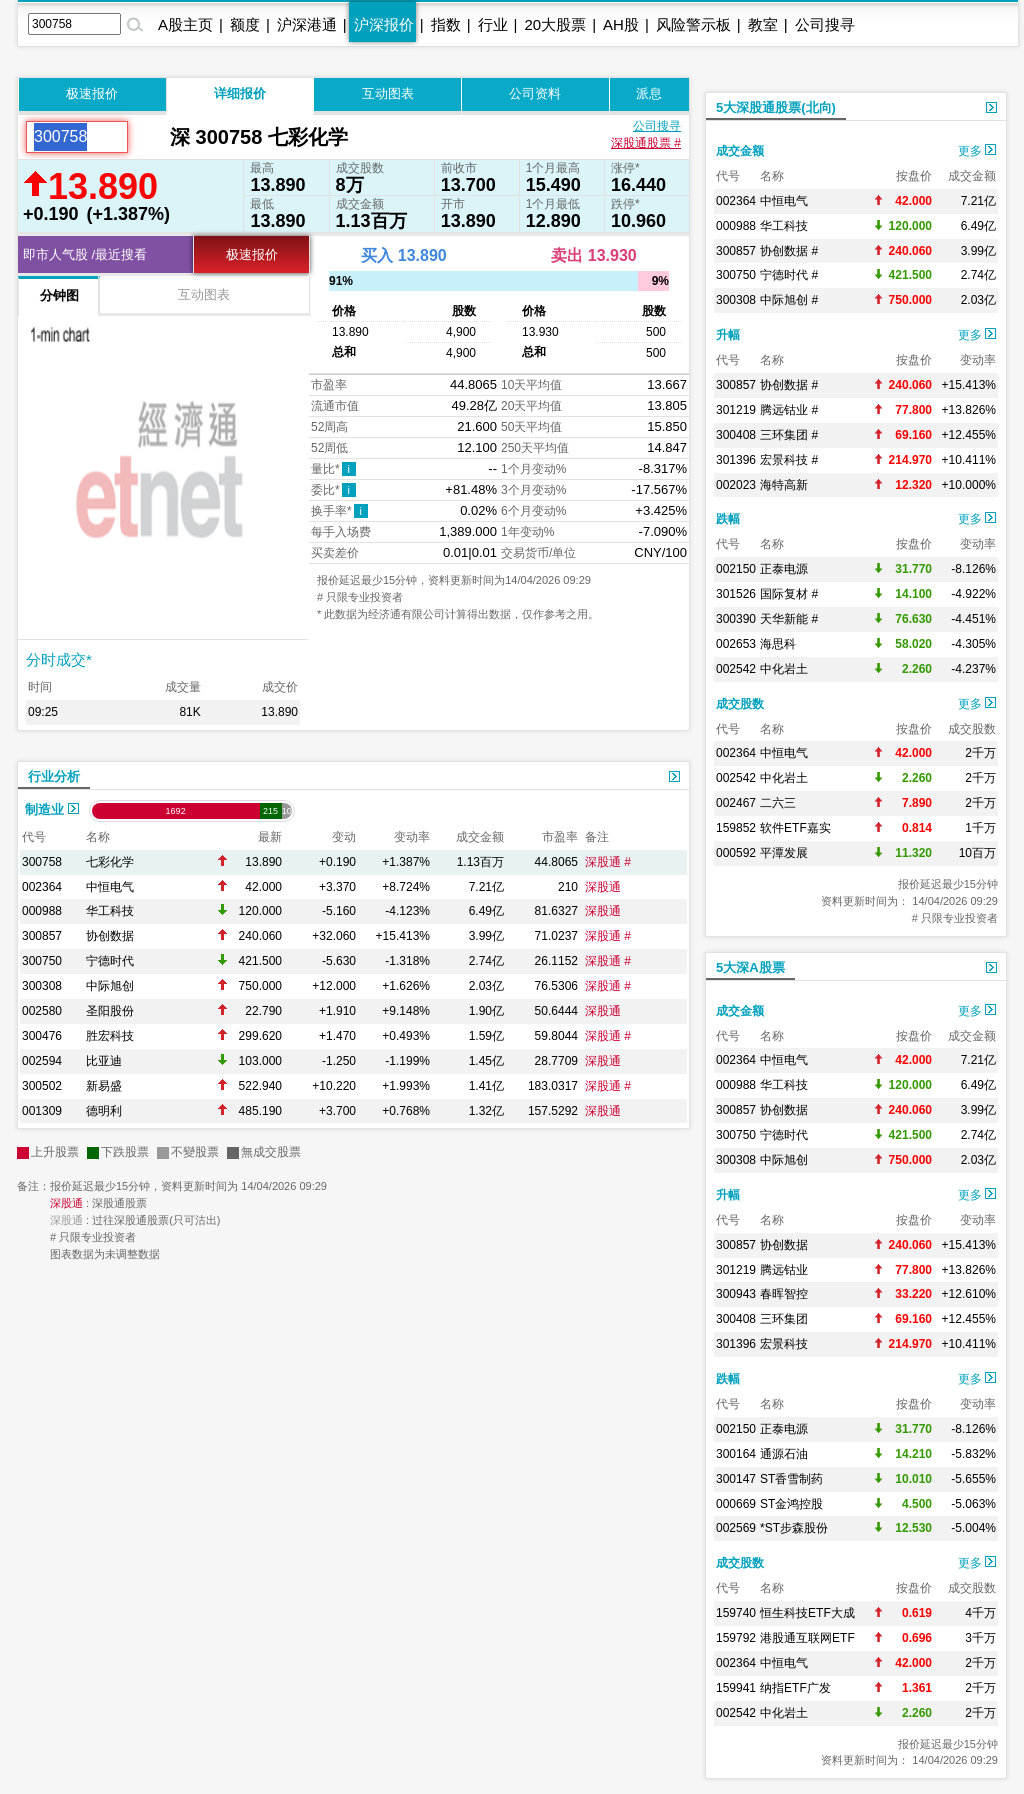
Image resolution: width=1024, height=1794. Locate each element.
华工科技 (110, 911)
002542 (736, 669)
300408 (736, 435)
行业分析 (54, 776)
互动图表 (388, 93)
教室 (763, 24)
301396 (736, 460)
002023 (736, 485)
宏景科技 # (789, 460)
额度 (245, 24)
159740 (736, 1613)
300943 (736, 1294)
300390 (736, 619)
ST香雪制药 (791, 1479)
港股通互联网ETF (807, 1638)
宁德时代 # (789, 275)
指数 (446, 24)
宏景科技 (784, 1344)
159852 (736, 828)
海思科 (778, 644)
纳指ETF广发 (795, 1688)
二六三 (778, 803)
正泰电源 (784, 569)
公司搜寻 (825, 24)
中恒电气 (110, 887)
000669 (736, 1504)
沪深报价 (384, 24)
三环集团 (784, 1319)
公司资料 (535, 93)
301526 (736, 594)
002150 (736, 569)
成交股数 (740, 704)
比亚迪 (104, 1061)
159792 (736, 1638)
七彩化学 (110, 862)
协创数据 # (789, 251)
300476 (42, 1036)
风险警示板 (693, 24)
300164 (736, 1454)
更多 (977, 151)
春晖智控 (784, 1294)
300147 (736, 1479)
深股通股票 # (646, 143)
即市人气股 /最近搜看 (85, 254)
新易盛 (104, 1086)
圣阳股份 (110, 1011)
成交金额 (740, 151)
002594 (42, 1061)
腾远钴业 (784, 1270)
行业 (493, 24)
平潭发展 (784, 853)
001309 (42, 1111)
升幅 (728, 335)
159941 (736, 1688)
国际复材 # (789, 594)
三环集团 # (789, 435)
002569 (736, 1528)
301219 (736, 410)
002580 (42, 1011)
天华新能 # (789, 619)
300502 (42, 1086)
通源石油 (784, 1454)
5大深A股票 (750, 967)
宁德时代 (110, 961)
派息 (649, 93)
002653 (736, 644)
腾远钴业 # (789, 410)
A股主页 (185, 24)
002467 (736, 803)
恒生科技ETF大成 (807, 1613)
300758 (42, 862)
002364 (42, 887)
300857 (42, 936)
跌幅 (728, 519)
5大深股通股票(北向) (776, 107)
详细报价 (240, 93)
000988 (42, 911)
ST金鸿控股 (791, 1504)
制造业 (52, 809)
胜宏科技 (110, 1036)
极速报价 (92, 93)
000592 (736, 853)
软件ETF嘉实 (795, 828)
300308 (42, 986)
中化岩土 (784, 669)
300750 (42, 961)
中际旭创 (110, 986)
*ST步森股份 (794, 1528)
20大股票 (555, 24)
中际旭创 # (789, 300)
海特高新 (784, 485)
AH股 (621, 24)
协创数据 (110, 936)
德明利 (104, 1111)
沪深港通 (307, 24)
